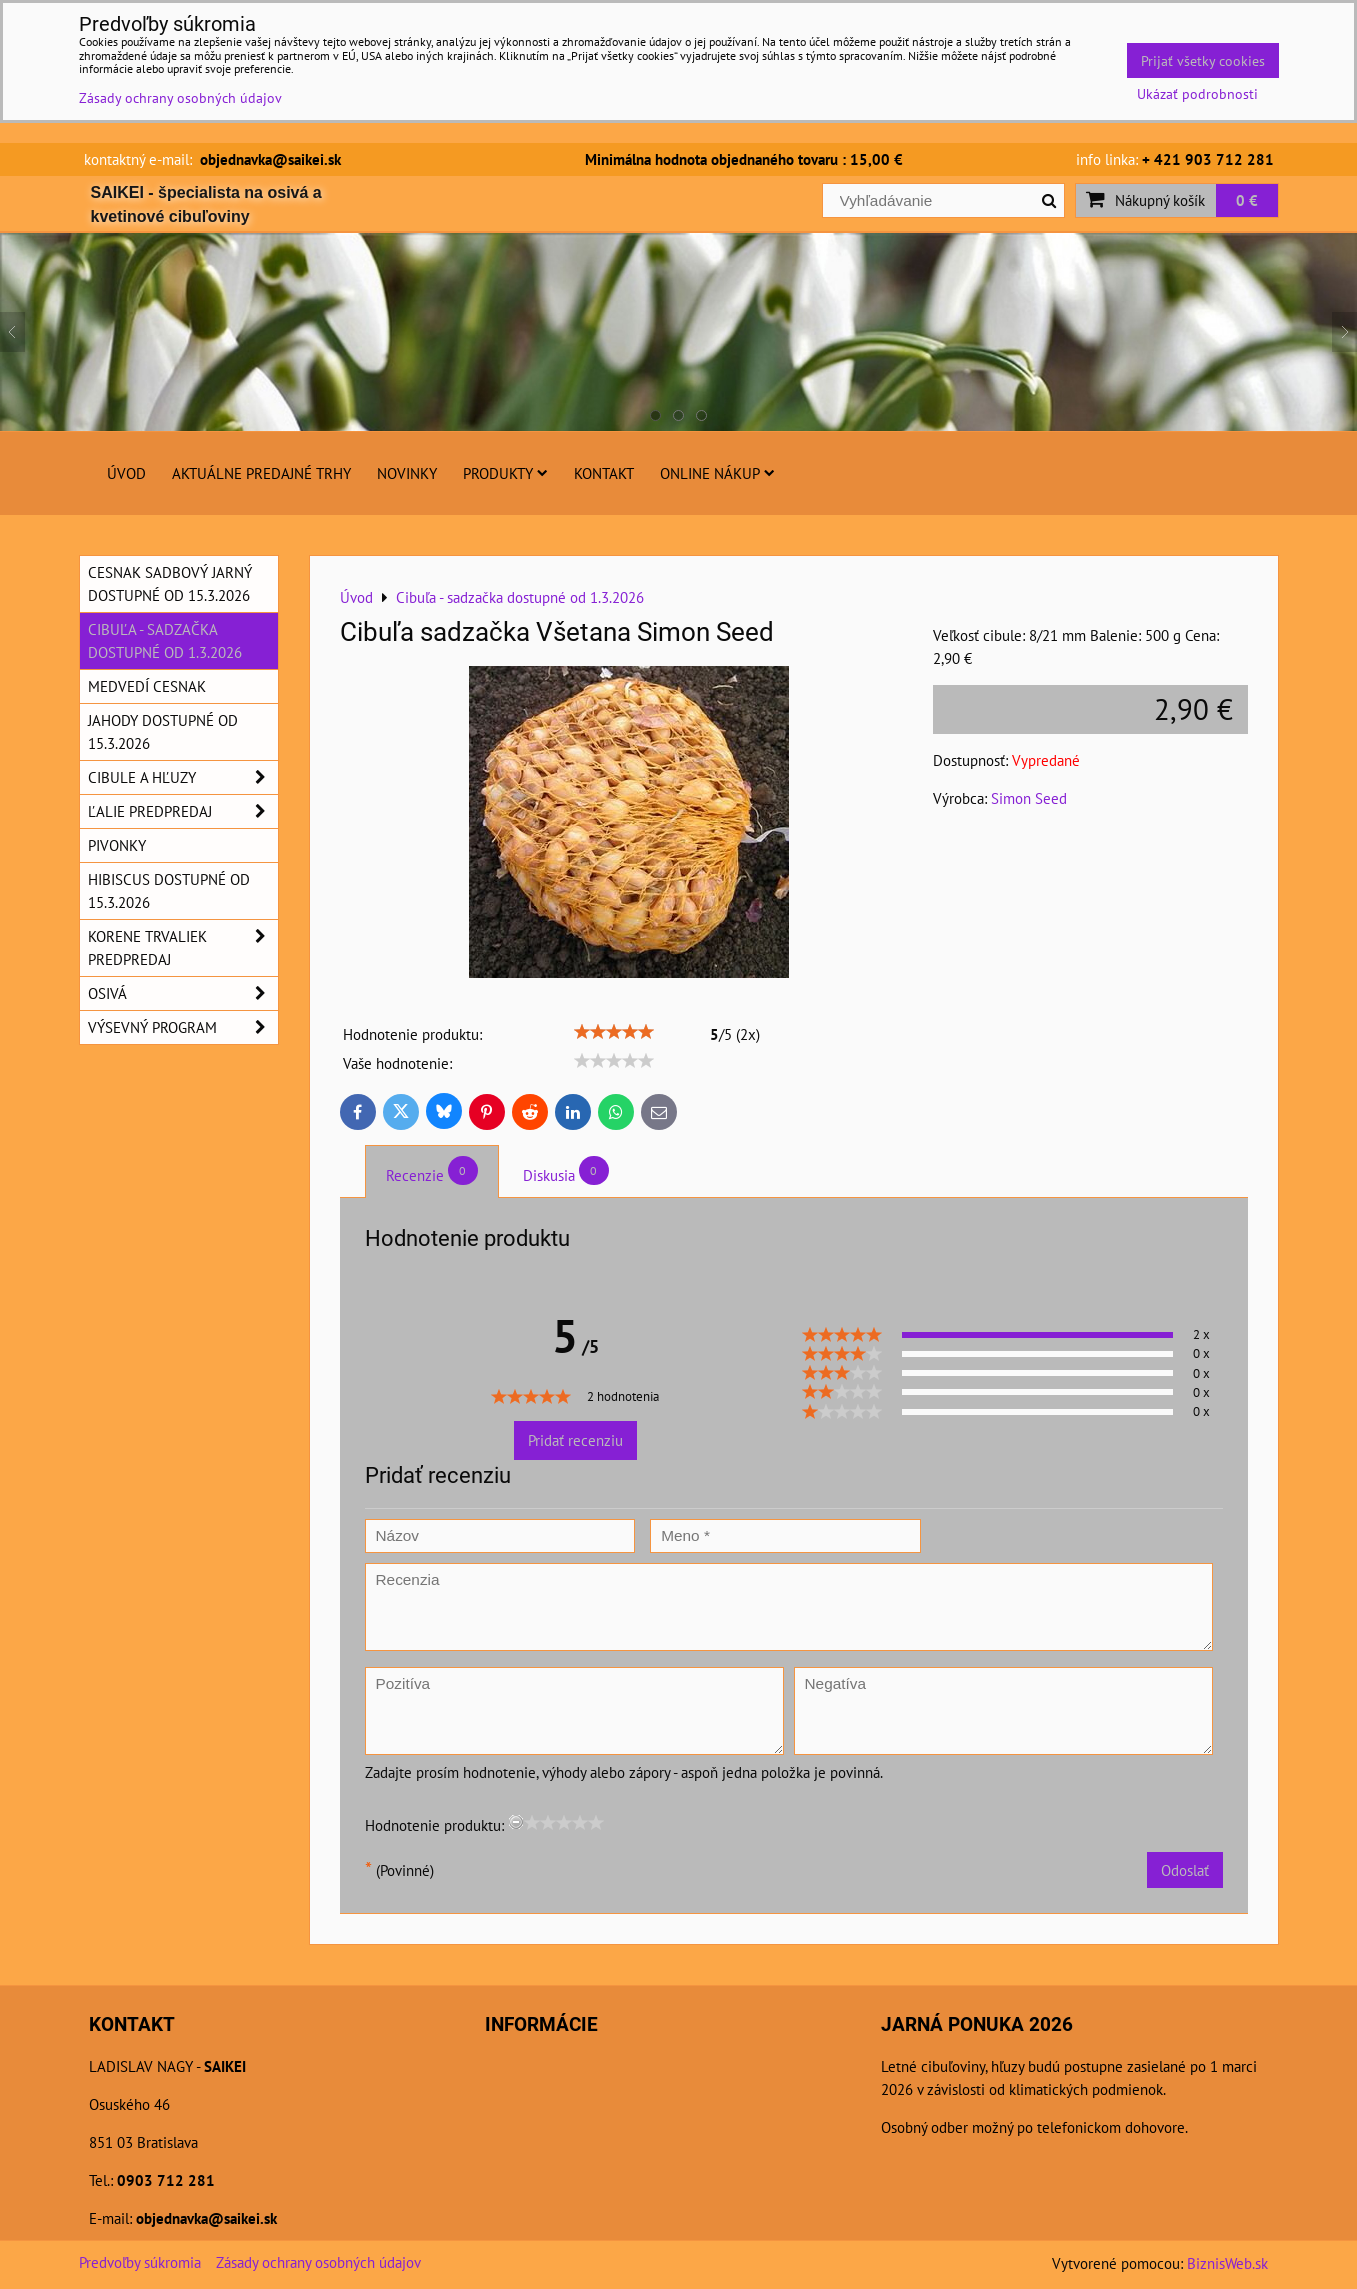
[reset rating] (516, 1822)
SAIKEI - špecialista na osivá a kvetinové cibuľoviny (206, 204)
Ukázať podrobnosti (1197, 94)
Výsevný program (183, 1027)
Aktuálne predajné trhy (261, 473)
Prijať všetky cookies (1203, 60)
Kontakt (604, 473)
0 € (1247, 200)
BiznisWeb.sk (1227, 2263)
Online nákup (717, 473)
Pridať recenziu (575, 1440)
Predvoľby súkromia (140, 2262)
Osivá (183, 993)
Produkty (505, 473)
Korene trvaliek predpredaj (183, 948)
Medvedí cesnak (147, 686)
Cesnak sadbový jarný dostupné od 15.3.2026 (170, 583)
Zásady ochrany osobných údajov (318, 2262)
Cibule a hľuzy (183, 777)
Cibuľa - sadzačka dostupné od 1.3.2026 (165, 640)
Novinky (407, 473)
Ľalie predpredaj (183, 811)
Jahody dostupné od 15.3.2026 (163, 731)
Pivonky (117, 845)
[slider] (614, 1032)
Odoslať (1185, 1870)
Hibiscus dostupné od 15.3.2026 (169, 890)
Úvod (126, 473)
